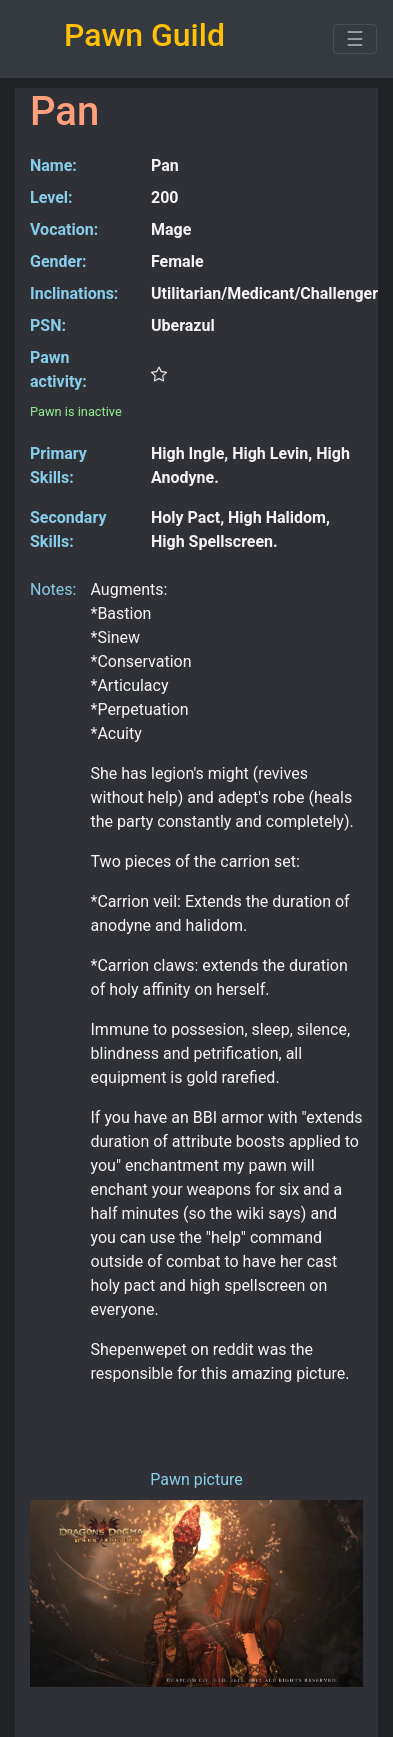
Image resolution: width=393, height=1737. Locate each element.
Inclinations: (74, 293)
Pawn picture (196, 1479)
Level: (51, 197)
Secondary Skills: (68, 529)
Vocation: (64, 229)
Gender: (58, 261)
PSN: (48, 325)
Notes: (53, 589)
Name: (53, 165)
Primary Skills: (58, 465)
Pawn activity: (58, 369)
